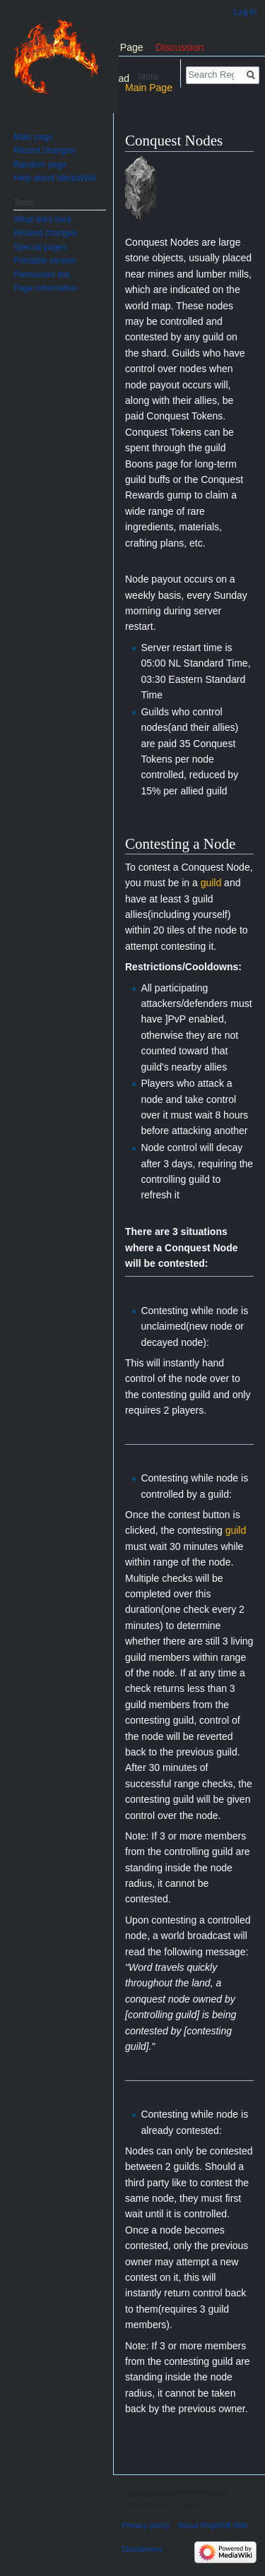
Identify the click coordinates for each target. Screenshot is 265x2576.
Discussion (179, 47)
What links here (42, 220)
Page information (45, 288)
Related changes (45, 233)
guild (211, 882)
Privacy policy (146, 2525)
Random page (39, 164)
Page (131, 47)
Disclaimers (142, 2549)
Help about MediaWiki (54, 178)
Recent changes (44, 150)
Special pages (39, 247)
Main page (33, 137)
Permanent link (41, 275)
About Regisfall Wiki (213, 2525)
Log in (245, 12)
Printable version (44, 261)
